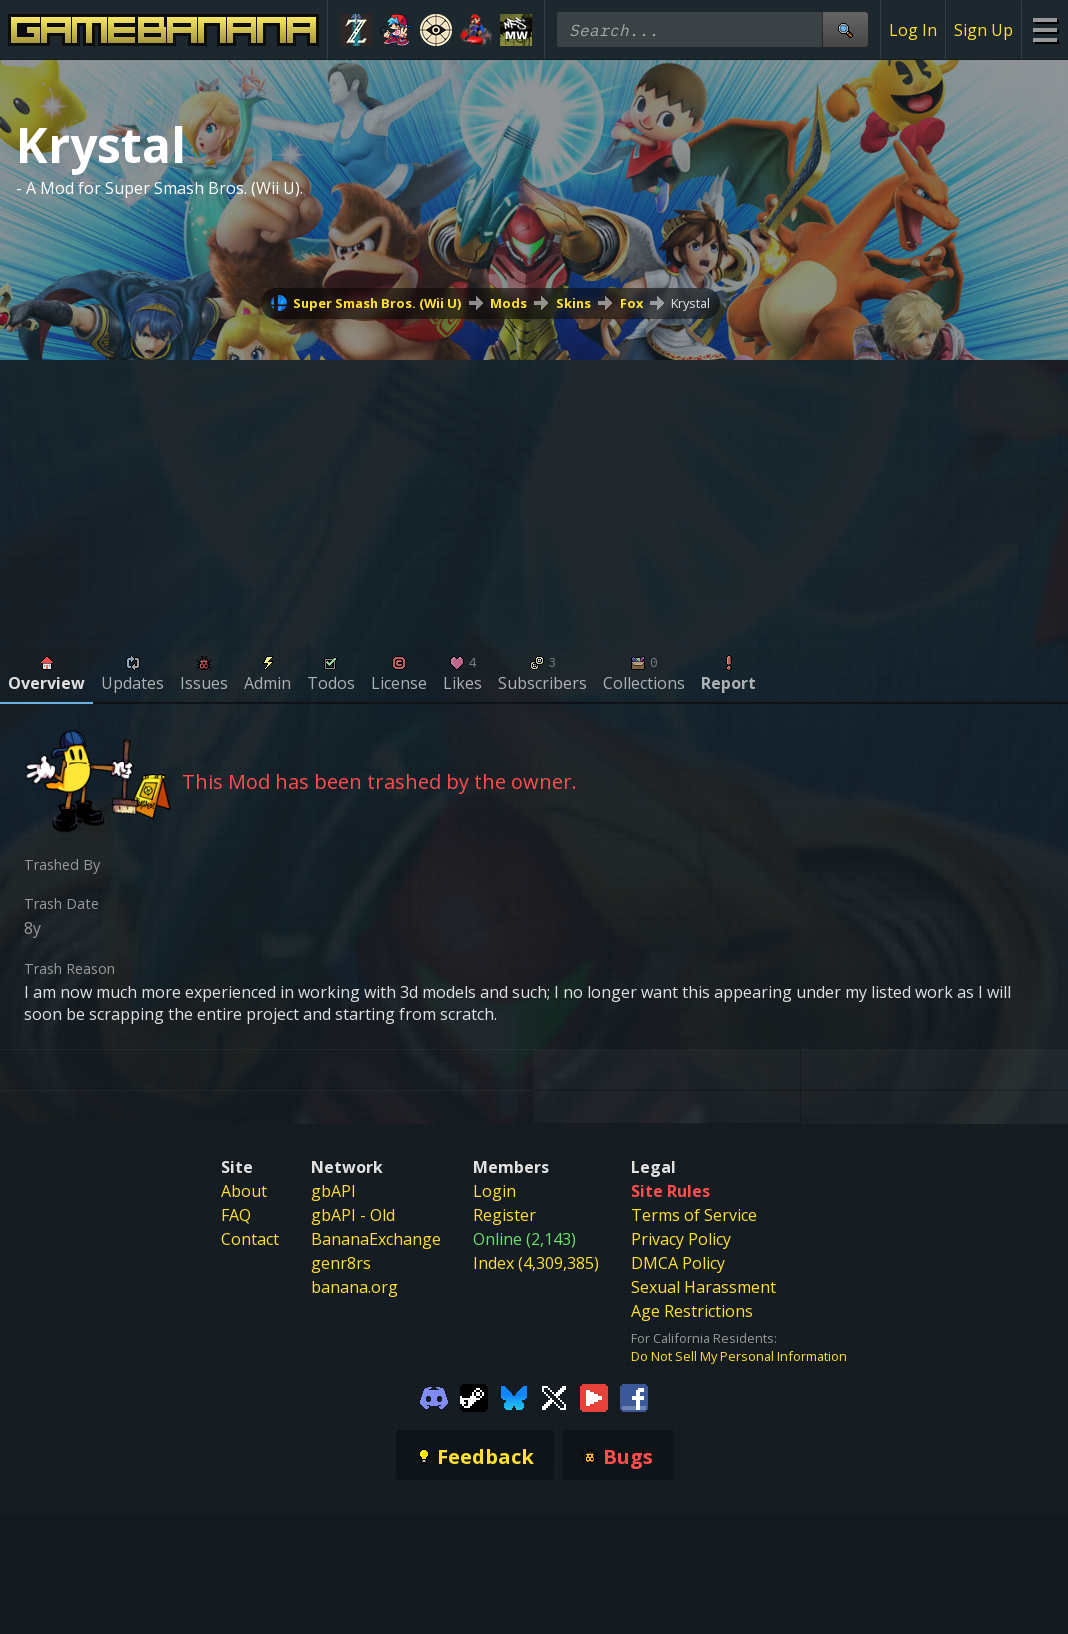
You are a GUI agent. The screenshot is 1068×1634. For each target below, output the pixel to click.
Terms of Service (694, 1215)
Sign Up (983, 30)
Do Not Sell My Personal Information (739, 1356)
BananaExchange (376, 1239)
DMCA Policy (678, 1263)
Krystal (690, 303)
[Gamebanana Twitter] (554, 1397)
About (244, 1191)
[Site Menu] (1044, 29)
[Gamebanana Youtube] (594, 1397)
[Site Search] (845, 29)
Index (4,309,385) (536, 1263)
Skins (573, 303)
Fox (631, 303)
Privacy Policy (681, 1239)
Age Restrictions (692, 1311)
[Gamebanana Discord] (434, 1397)
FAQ (236, 1215)
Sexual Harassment (703, 1287)
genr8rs (341, 1263)
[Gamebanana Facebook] (634, 1397)
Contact (250, 1239)
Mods (508, 303)
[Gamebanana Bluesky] (514, 1397)
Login (494, 1191)
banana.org (354, 1287)
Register (504, 1215)
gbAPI (333, 1191)
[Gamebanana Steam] (474, 1397)
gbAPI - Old (353, 1215)
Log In (913, 30)
